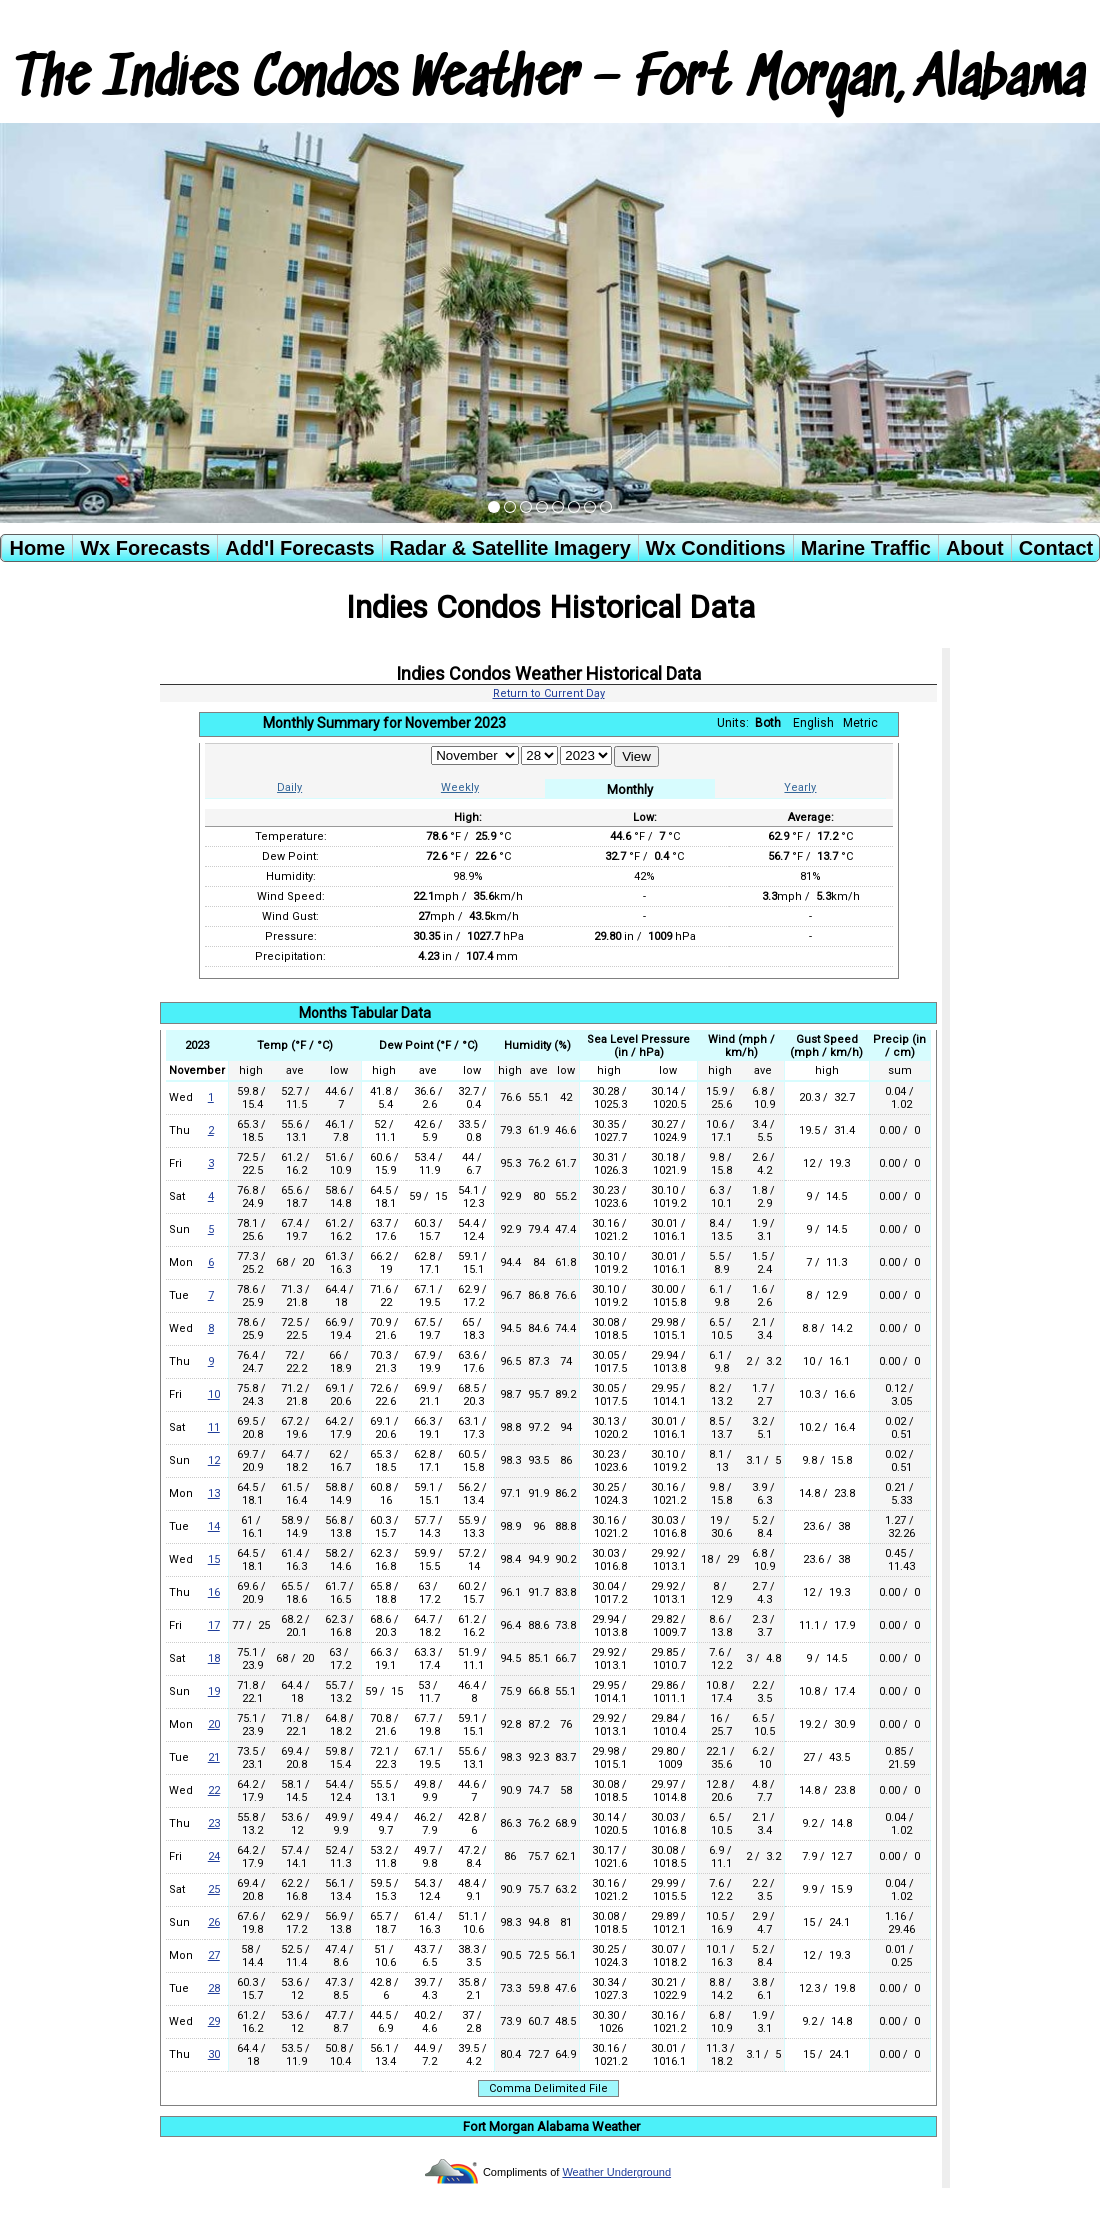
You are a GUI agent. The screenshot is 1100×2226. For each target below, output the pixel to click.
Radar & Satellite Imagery (510, 548)
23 (214, 1823)
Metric (860, 723)
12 (214, 1460)
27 (214, 1955)
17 (214, 1625)
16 (214, 1592)
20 (214, 1724)
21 (214, 1757)
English (813, 723)
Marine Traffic (866, 548)
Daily (289, 787)
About (975, 548)
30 (214, 2054)
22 (214, 1790)
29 (214, 2021)
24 (214, 1856)
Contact (1056, 548)
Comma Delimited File (548, 2088)
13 (214, 1493)
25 (214, 1889)
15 (214, 1559)
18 (214, 1658)
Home (37, 548)
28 (214, 1988)
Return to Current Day (549, 693)
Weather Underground (616, 2172)
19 (214, 1691)
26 (214, 1922)
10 (214, 1394)
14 (214, 1526)
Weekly (460, 787)
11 (214, 1427)
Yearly (800, 787)
